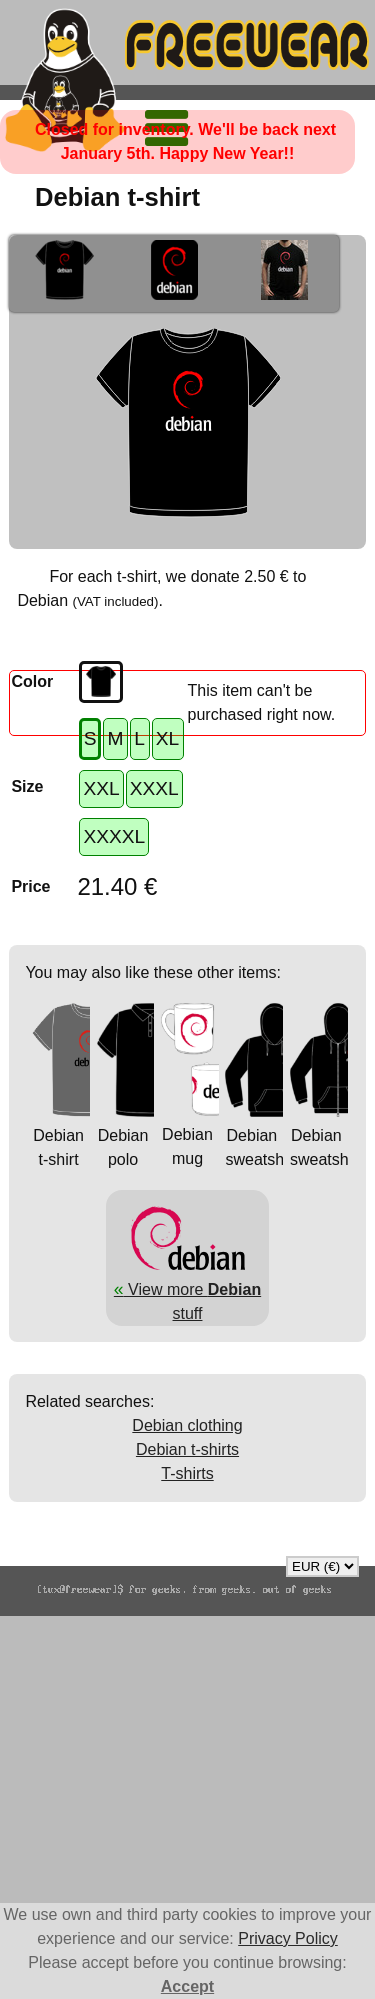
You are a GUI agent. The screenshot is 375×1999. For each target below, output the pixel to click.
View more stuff (187, 1289)
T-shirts (187, 1473)
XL (167, 738)
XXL (101, 788)
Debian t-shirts (187, 1449)
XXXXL (114, 836)
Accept (187, 1986)
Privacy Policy (288, 1938)
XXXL (154, 788)
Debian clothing (187, 1425)
